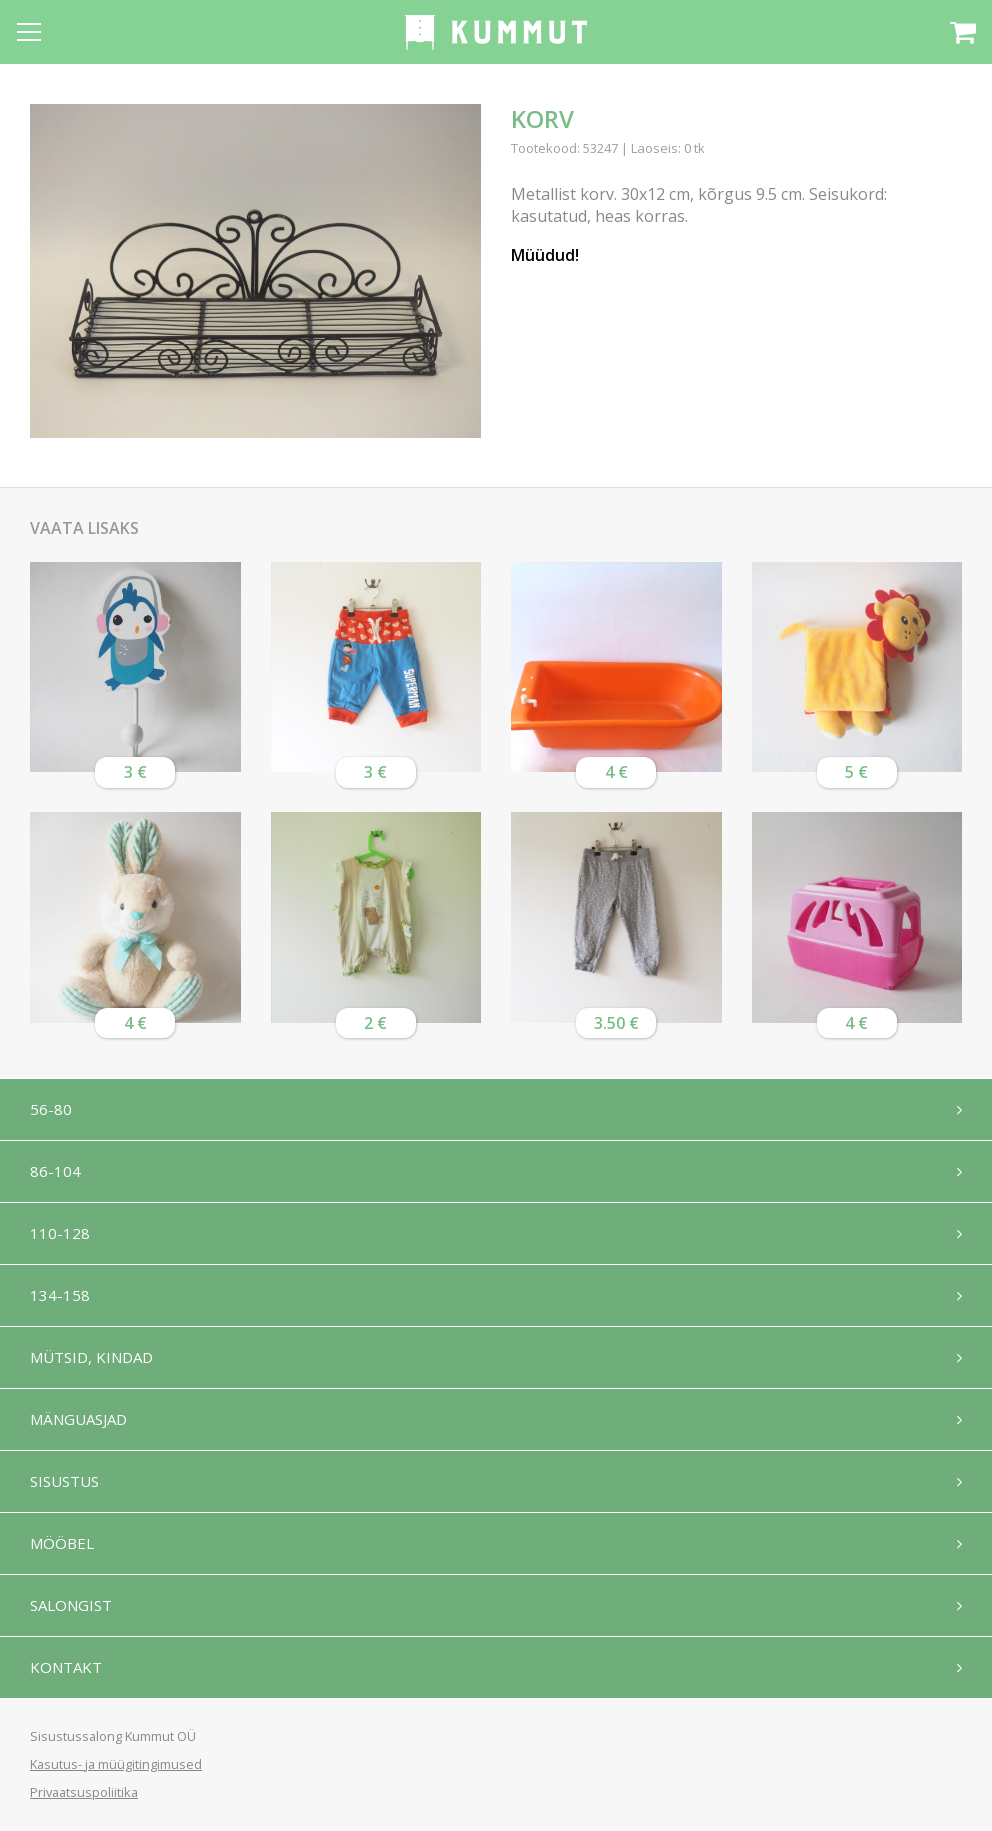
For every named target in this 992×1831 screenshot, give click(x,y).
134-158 (60, 1295)
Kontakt (66, 1667)
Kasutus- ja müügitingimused (116, 1764)
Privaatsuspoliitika (84, 1792)
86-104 (55, 1171)
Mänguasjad (78, 1419)
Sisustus (64, 1481)
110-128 (60, 1233)
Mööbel (62, 1543)
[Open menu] (29, 32)
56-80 (51, 1109)
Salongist (71, 1605)
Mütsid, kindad (91, 1357)
